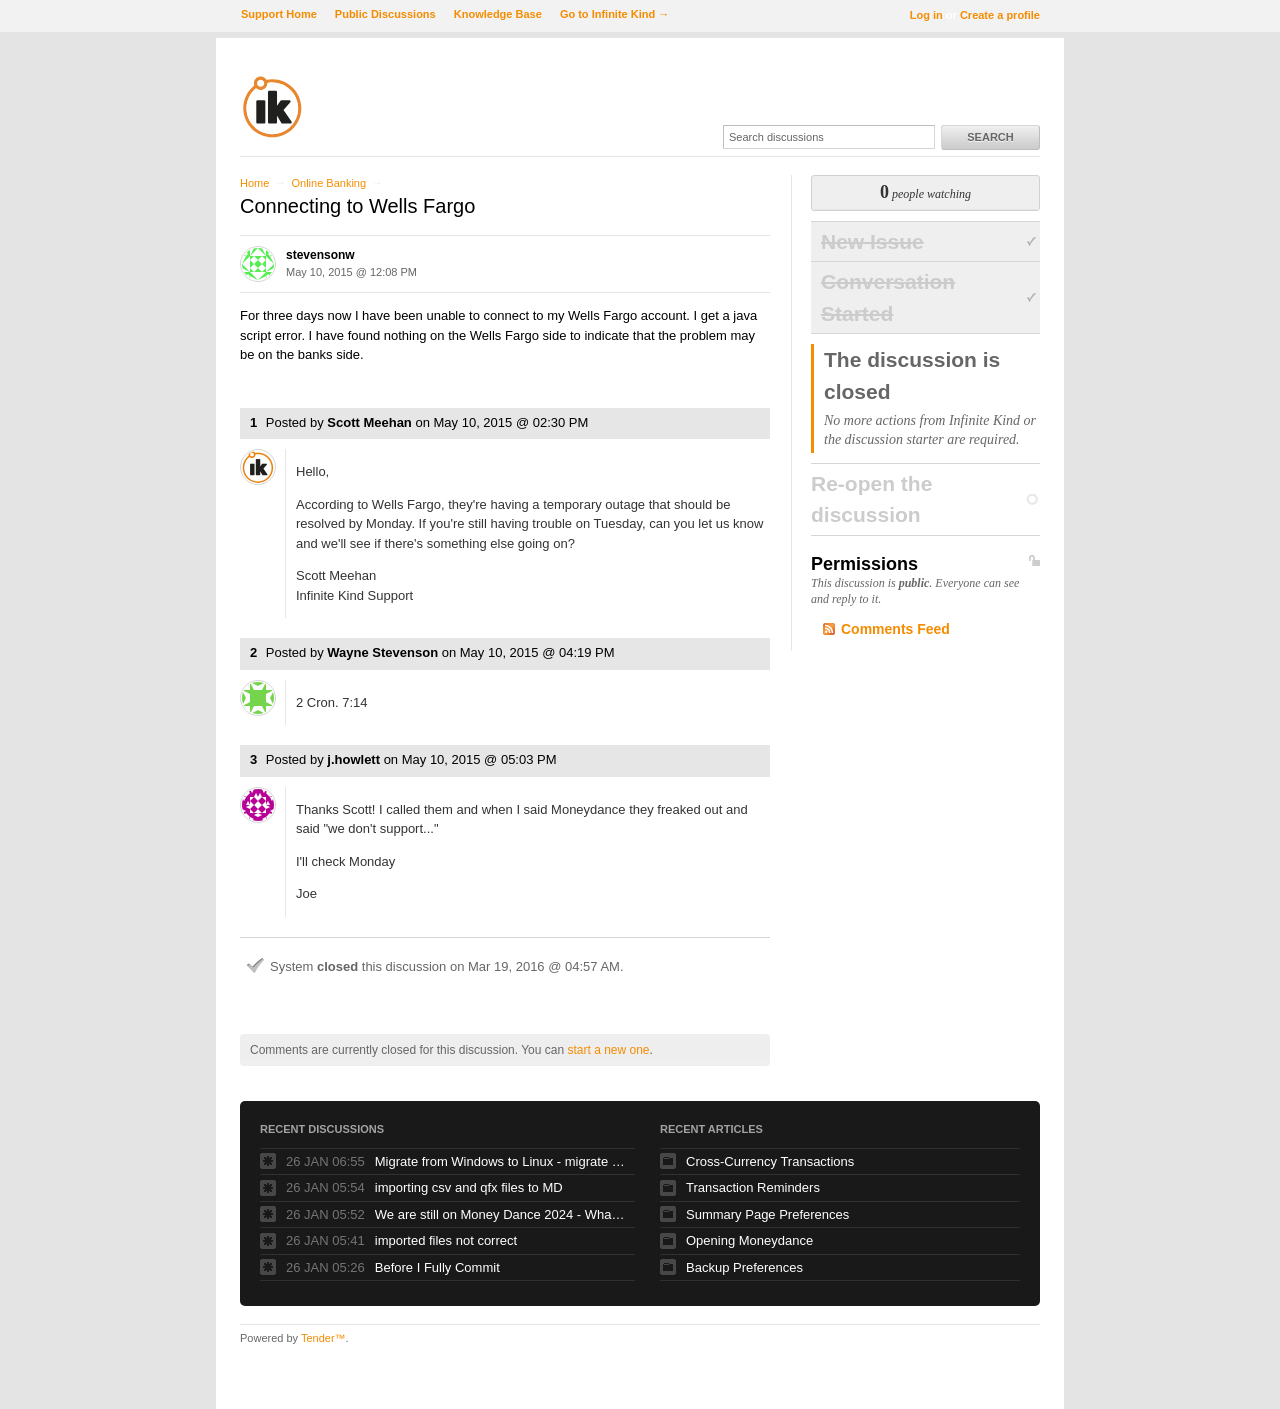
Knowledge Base (498, 14)
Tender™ (323, 1338)
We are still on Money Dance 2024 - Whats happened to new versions (500, 1214)
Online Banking (328, 183)
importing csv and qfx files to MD (469, 1187)
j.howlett (353, 759)
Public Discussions (385, 14)
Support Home (279, 14)
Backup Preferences (744, 1267)
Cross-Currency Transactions (770, 1161)
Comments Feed (895, 629)
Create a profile (1000, 15)
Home (254, 183)
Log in (926, 15)
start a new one (608, 1050)
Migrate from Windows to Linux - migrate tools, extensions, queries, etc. (500, 1161)
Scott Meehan (369, 422)
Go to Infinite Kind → (614, 14)
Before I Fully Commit (437, 1267)
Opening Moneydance (749, 1240)
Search (990, 137)
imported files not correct (446, 1240)
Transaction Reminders (753, 1187)
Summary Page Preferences (767, 1214)
